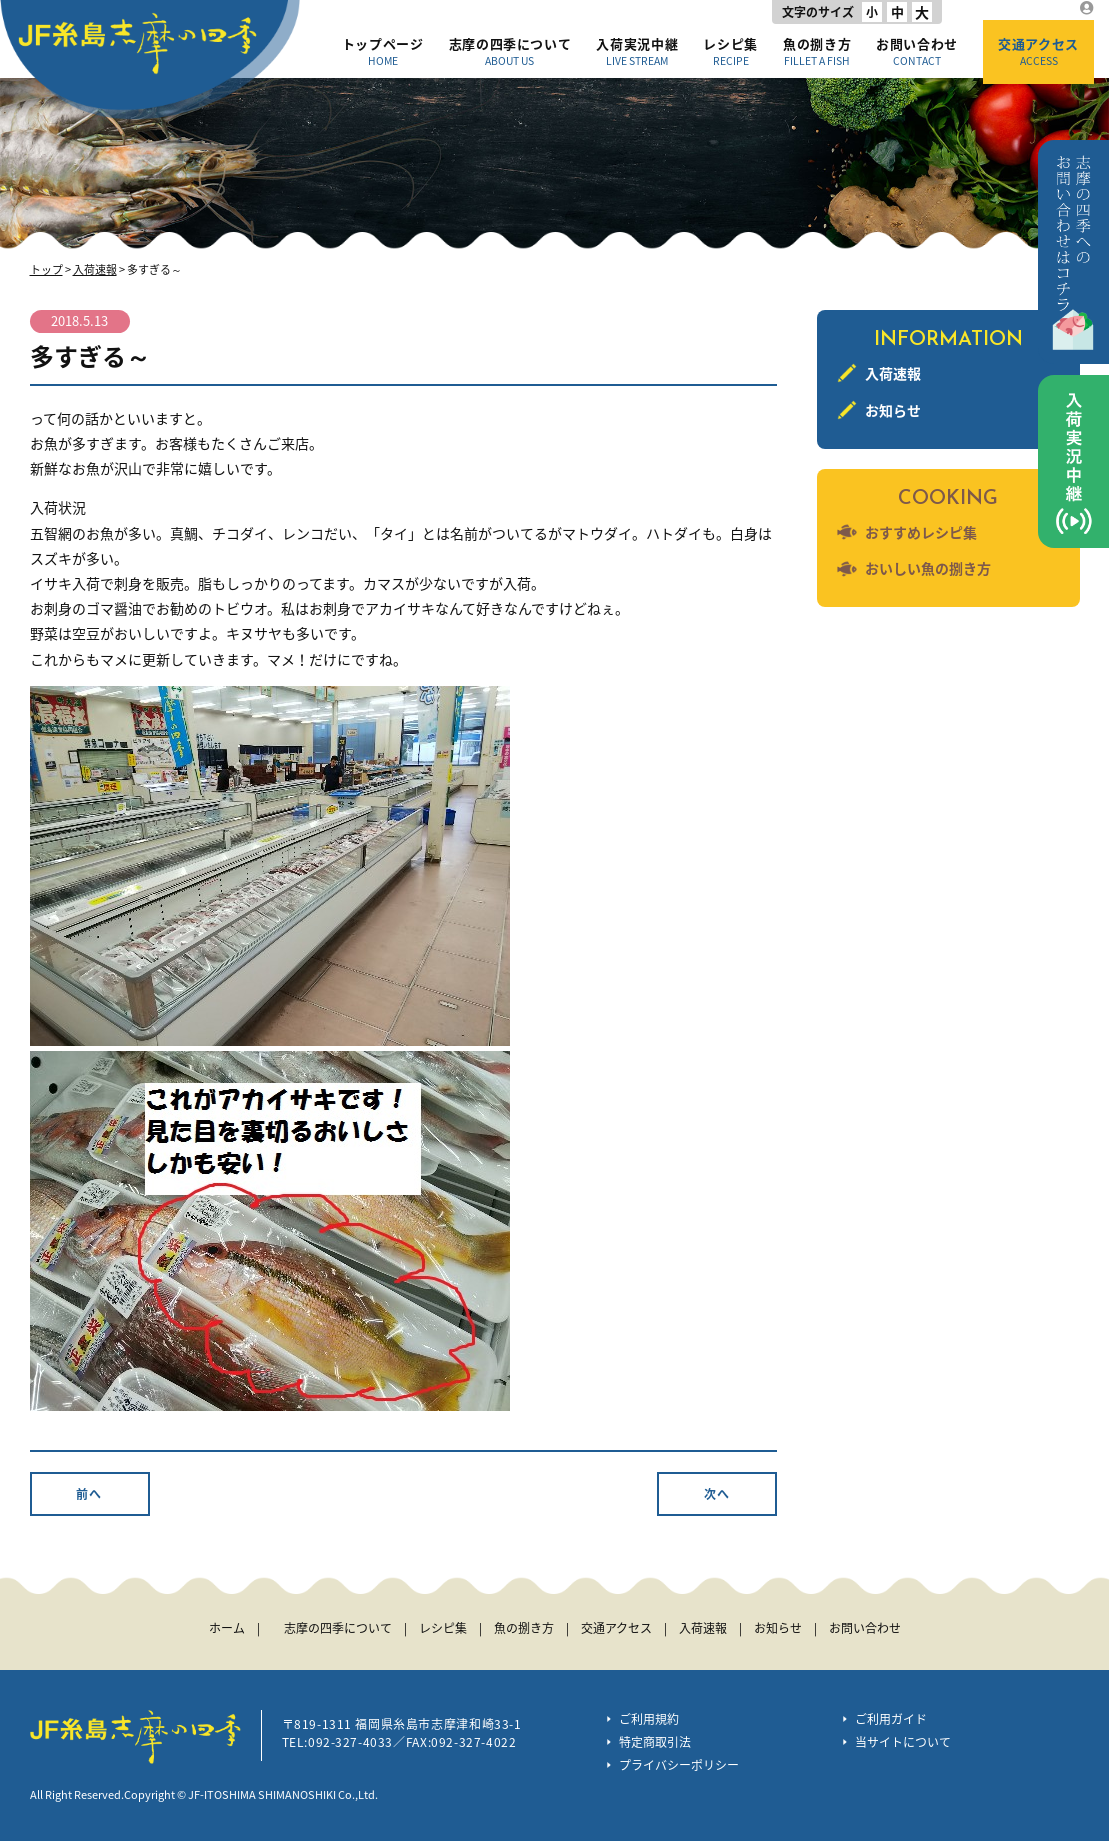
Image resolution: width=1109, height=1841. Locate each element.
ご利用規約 (649, 1719)
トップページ (383, 51)
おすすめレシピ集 (921, 532)
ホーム (227, 1628)
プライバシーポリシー (679, 1765)
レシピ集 (730, 51)
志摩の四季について (510, 51)
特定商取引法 (655, 1742)
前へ (89, 1494)
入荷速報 (95, 269)
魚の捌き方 (817, 51)
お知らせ (893, 410)
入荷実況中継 (637, 51)
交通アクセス (1038, 51)
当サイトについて (903, 1742)
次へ (717, 1494)
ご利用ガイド (891, 1719)
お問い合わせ (917, 51)
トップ (46, 269)
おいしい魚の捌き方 (928, 568)
